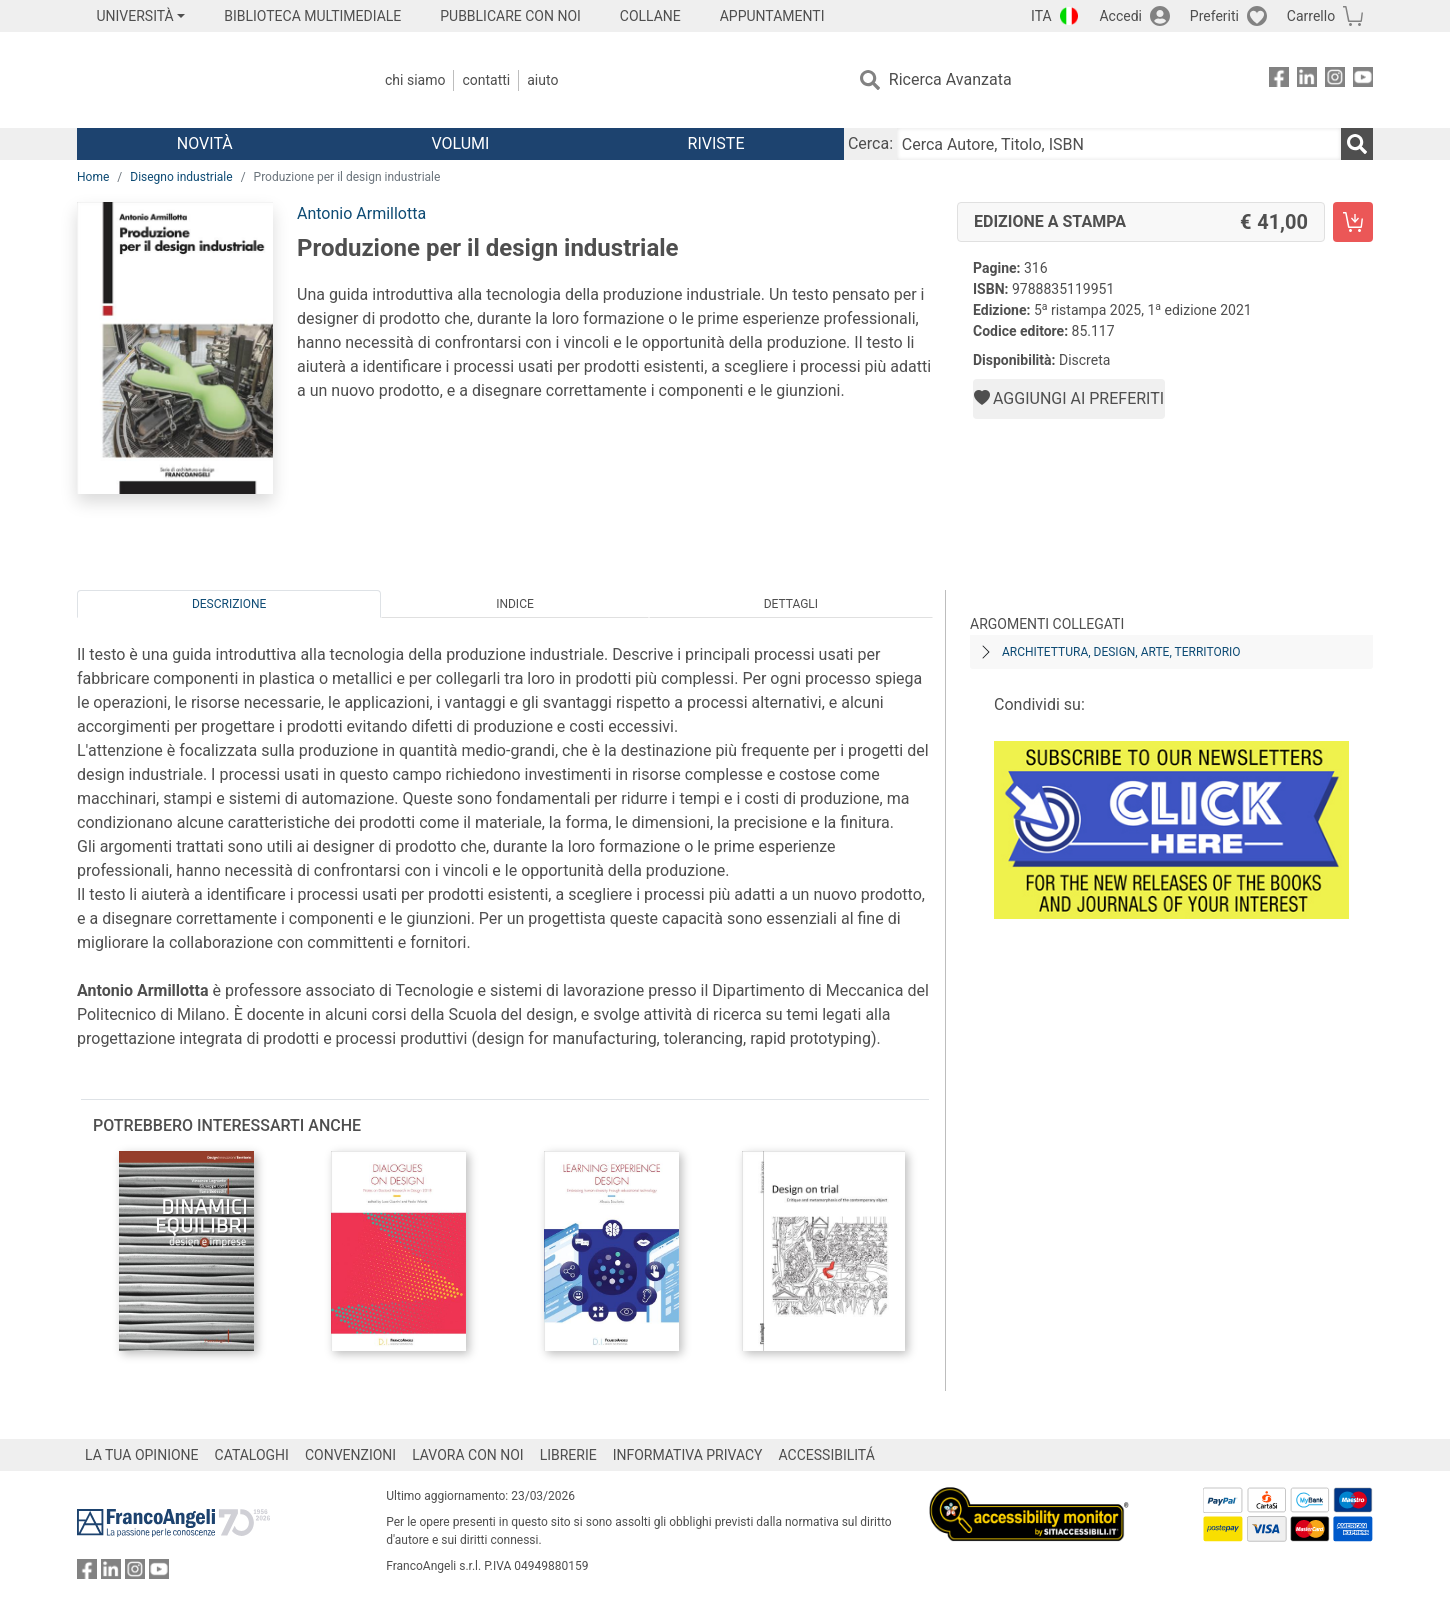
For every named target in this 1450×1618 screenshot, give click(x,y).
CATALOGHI (252, 1455)
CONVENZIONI (350, 1455)
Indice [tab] (515, 604)
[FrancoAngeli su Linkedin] (1307, 80)
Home (93, 177)
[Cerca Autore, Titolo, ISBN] (1119, 144)
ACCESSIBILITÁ (827, 1455)
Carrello (1311, 16)
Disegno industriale (181, 177)
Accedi (1120, 16)
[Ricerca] (1357, 144)
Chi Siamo (415, 80)
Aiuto (542, 80)
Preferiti (1214, 16)
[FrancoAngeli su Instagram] (1335, 80)
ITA (1041, 16)
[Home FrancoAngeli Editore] (209, 80)
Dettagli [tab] (791, 604)
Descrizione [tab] (229, 604)
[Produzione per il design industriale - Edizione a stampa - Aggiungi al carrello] (1353, 222)
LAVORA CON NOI (468, 1455)
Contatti (486, 80)
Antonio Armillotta (361, 213)
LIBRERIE (568, 1455)
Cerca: (870, 143)
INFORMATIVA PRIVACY (688, 1455)
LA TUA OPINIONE (142, 1455)
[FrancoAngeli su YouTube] (1363, 80)
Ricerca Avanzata (950, 79)
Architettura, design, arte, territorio (1121, 652)
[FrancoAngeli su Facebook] (1279, 80)
